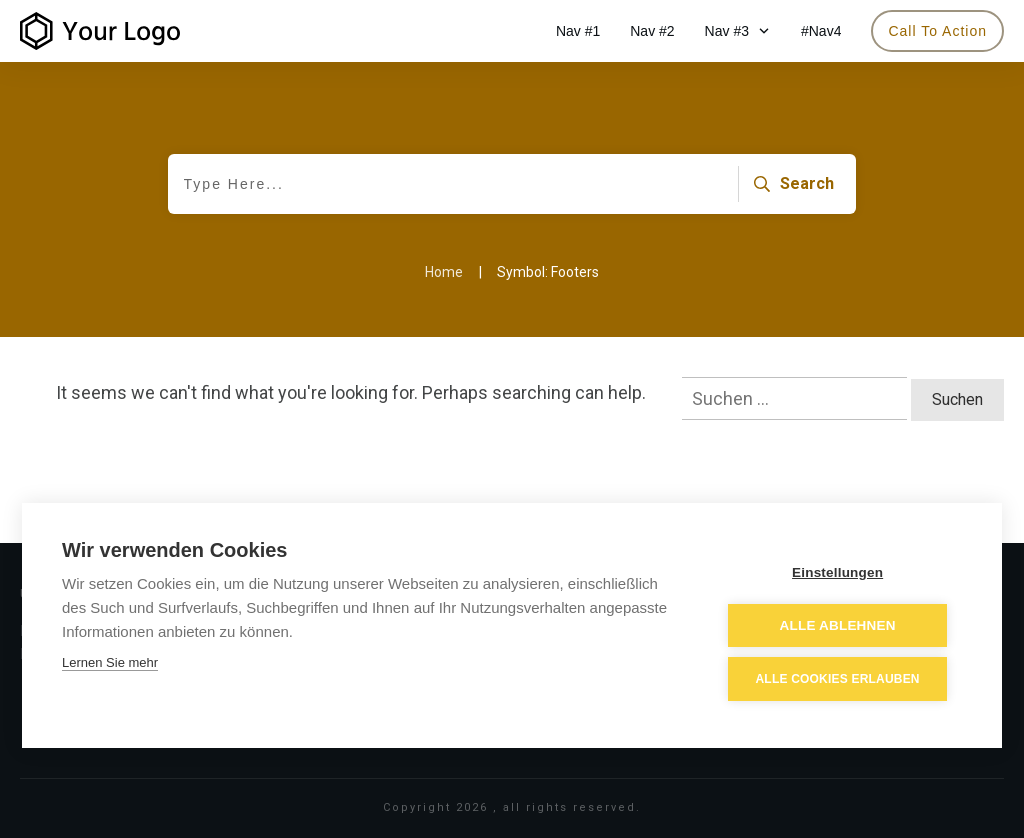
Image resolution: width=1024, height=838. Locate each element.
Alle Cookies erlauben (841, 680)
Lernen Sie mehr (110, 664)
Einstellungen (841, 573)
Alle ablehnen (841, 626)
